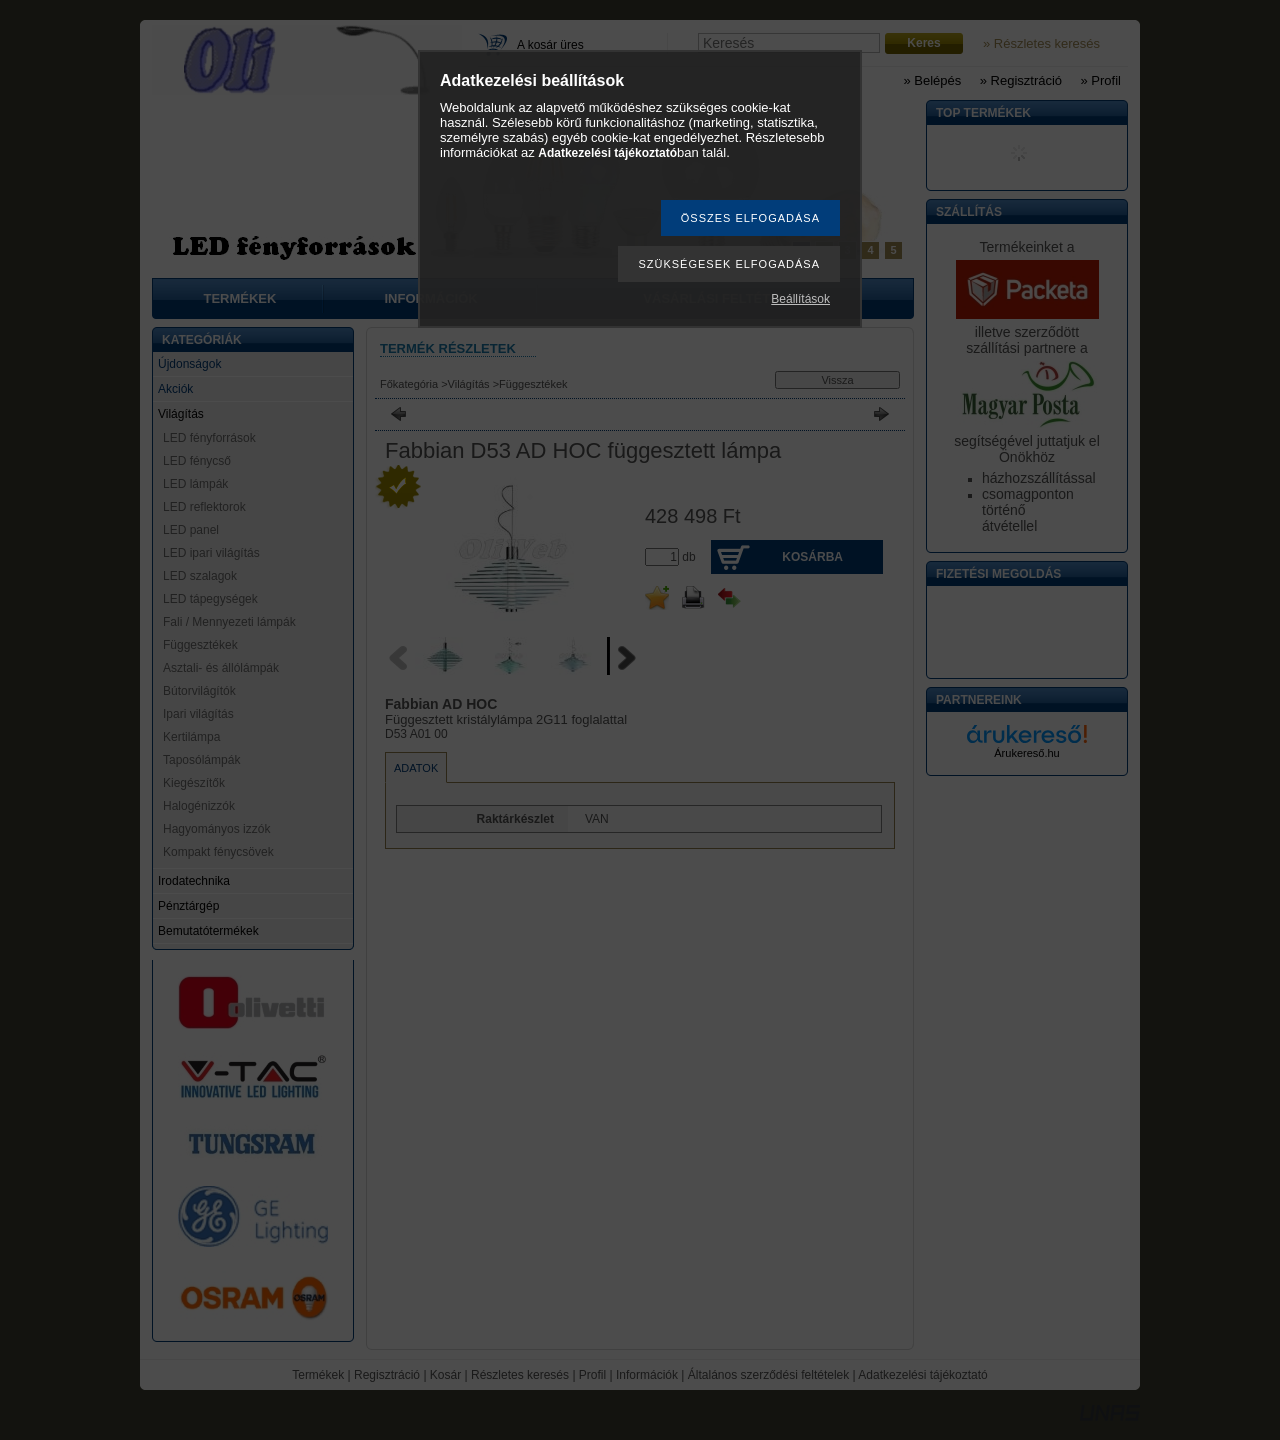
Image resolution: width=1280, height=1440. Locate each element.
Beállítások (800, 299)
